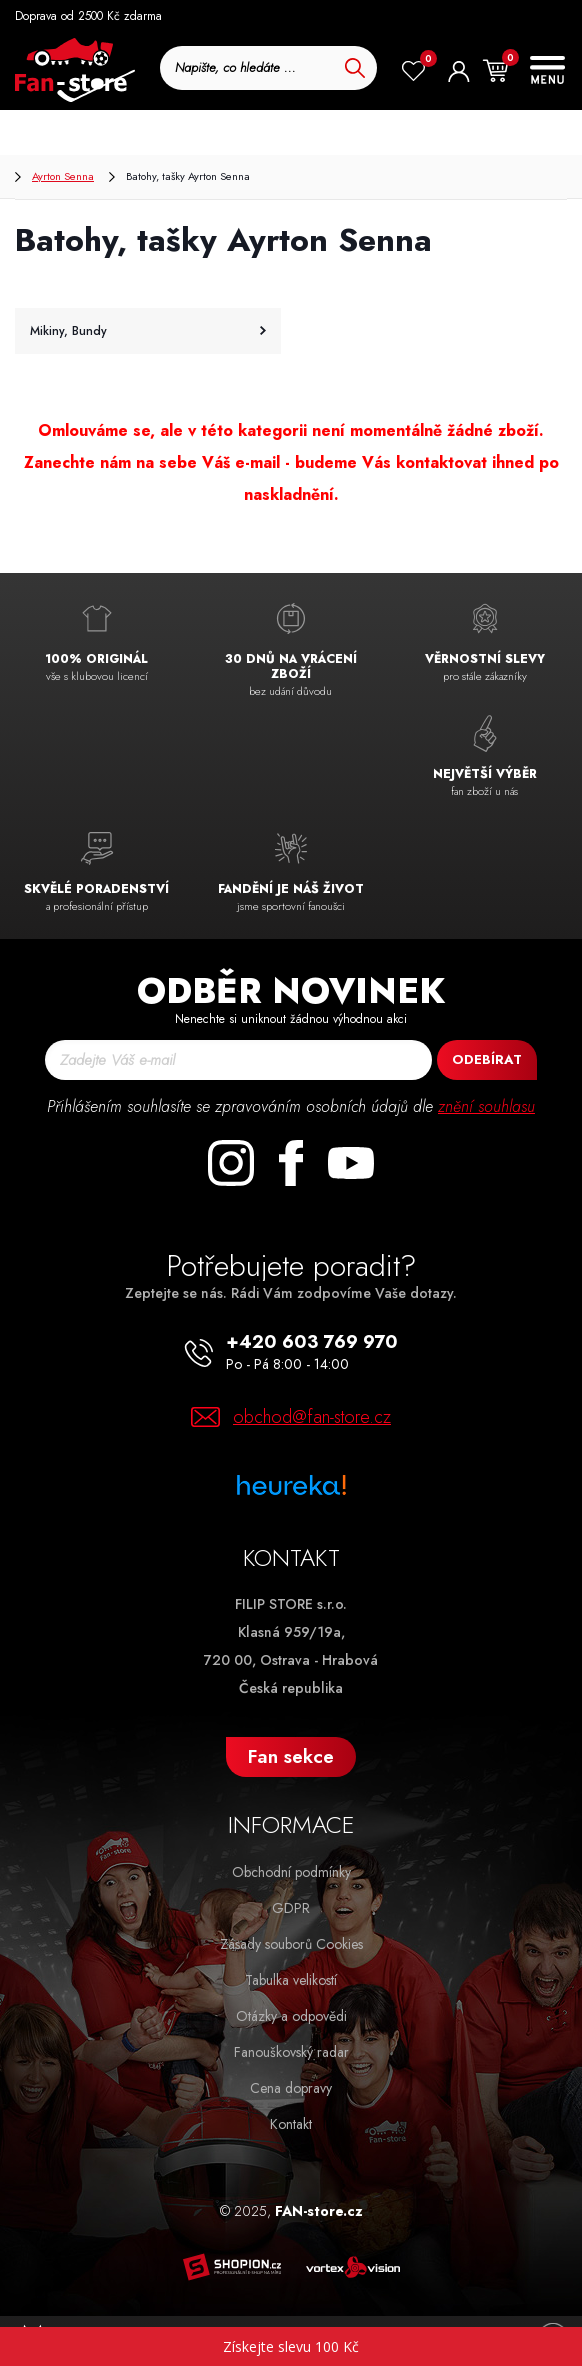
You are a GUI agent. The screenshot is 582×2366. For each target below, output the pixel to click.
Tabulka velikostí (291, 1980)
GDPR (291, 1908)
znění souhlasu (486, 1106)
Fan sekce (291, 1756)
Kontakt (291, 2124)
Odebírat (487, 1059)
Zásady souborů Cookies (291, 1944)
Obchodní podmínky (291, 1872)
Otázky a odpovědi (291, 2016)
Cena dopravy (291, 2088)
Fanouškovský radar (291, 2052)
